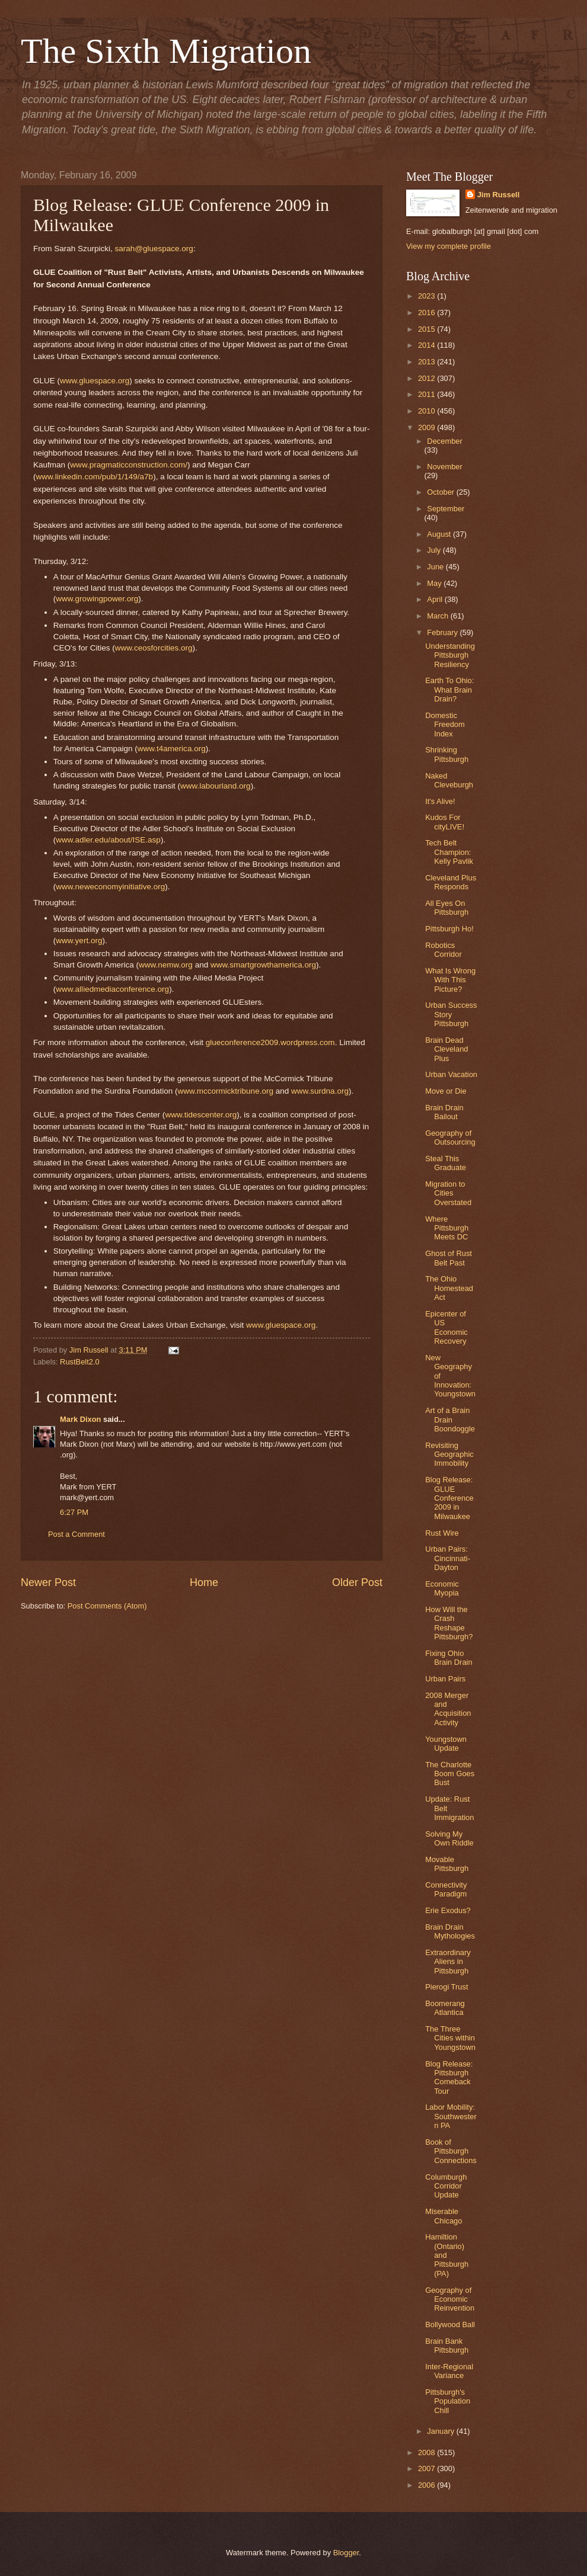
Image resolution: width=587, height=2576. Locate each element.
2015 (427, 329)
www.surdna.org (320, 1091)
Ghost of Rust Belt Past (448, 1258)
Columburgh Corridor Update (446, 2186)
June (436, 566)
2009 (427, 427)
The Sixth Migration (166, 51)
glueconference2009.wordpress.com (270, 1042)
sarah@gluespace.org (153, 248)
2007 (427, 2468)
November (444, 466)
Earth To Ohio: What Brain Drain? (449, 689)
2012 (427, 378)
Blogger (346, 2552)
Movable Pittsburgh (446, 1864)
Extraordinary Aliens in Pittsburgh (448, 1961)
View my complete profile (448, 246)
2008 (427, 2452)
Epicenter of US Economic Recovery (446, 1327)
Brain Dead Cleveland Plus (446, 1049)
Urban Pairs (445, 1678)
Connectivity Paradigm (446, 1889)
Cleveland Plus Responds (450, 882)
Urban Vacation (451, 1074)
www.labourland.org (215, 785)
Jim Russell (498, 194)
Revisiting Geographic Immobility (449, 1454)
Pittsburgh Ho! (449, 928)
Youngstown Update (446, 1743)
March (438, 615)
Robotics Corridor (443, 950)
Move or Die (445, 1091)
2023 (427, 295)
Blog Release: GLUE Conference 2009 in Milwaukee (449, 1498)
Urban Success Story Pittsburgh (451, 1014)
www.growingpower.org (97, 598)
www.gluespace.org (94, 380)
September (445, 508)
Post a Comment (76, 1534)
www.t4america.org (172, 748)
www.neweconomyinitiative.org (110, 886)
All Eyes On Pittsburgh (446, 908)
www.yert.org (79, 940)
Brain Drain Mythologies (450, 1931)
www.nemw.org (166, 964)
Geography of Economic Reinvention (449, 2299)
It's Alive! (440, 801)
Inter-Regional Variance (449, 2371)
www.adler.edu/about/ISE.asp (108, 839)
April (435, 599)
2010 (427, 410)
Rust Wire (442, 1533)
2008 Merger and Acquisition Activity (448, 1709)
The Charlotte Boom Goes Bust (449, 1773)
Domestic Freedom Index (445, 724)
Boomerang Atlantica (445, 2008)
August (440, 534)
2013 (427, 361)
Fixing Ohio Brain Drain (448, 1658)
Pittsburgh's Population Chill (447, 2401)
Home (204, 1582)
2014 (427, 345)
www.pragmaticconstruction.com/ (128, 464)
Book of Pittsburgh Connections (451, 2151)
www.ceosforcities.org (154, 647)
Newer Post (48, 1582)
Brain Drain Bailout (444, 1112)
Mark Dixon (80, 1419)
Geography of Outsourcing (450, 1137)
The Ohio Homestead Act (449, 1288)
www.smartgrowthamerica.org (263, 964)
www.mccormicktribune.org (225, 1091)
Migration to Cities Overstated (448, 1193)
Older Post (357, 1582)
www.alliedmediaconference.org (112, 989)
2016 (427, 312)
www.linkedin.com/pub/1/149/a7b (95, 476)
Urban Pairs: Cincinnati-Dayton (447, 1558)
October (441, 492)
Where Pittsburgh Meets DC (446, 1228)
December (444, 441)
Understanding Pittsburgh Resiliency (450, 655)
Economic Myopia (442, 1588)
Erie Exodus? (448, 1910)
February (443, 632)
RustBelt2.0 (80, 1361)
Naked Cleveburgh (449, 780)
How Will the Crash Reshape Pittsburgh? (449, 1623)
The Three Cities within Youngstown (450, 2038)
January (441, 2431)
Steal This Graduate (445, 1163)
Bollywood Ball (450, 2324)
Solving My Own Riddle (449, 1838)
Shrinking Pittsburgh (446, 754)
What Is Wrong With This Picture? (450, 980)
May (435, 583)
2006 (427, 2485)
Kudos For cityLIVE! (444, 822)
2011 (427, 394)
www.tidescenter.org (201, 1114)
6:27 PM (74, 1512)
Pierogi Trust (446, 1986)
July (434, 550)
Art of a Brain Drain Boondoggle (450, 1419)
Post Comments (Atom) (107, 1605)
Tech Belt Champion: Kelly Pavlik (449, 852)
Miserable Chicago (443, 2216)
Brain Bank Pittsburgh (446, 2345)
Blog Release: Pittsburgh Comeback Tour (449, 2077)
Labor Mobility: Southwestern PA (451, 2116)
